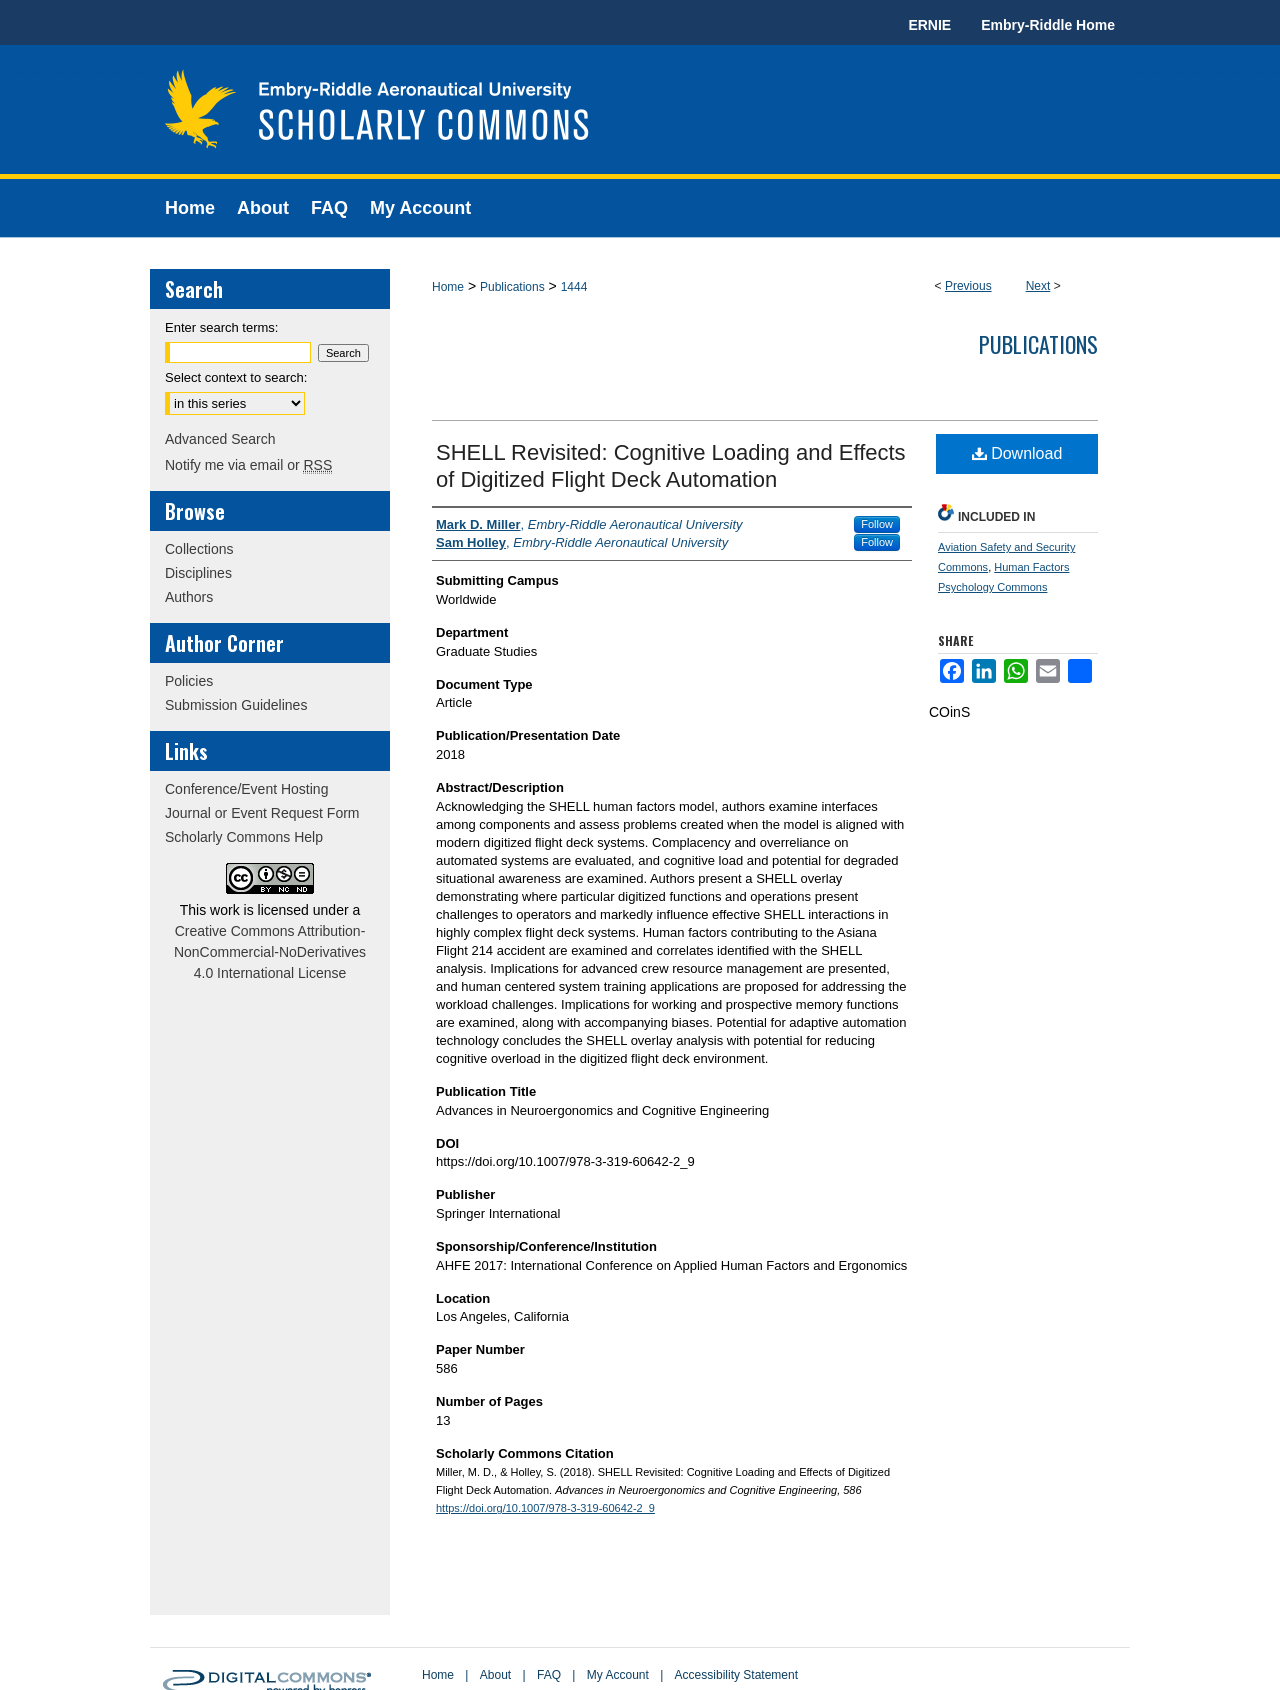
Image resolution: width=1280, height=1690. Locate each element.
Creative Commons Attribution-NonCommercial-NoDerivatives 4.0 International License (270, 952)
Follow (877, 524)
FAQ (549, 1675)
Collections (199, 549)
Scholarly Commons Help (244, 837)
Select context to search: (236, 377)
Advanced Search (220, 439)
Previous (968, 286)
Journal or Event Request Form (262, 813)
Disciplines (198, 573)
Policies (189, 681)
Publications (512, 287)
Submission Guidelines (236, 705)
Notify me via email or (248, 465)
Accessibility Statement (736, 1675)
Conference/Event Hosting (246, 789)
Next (1038, 286)
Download (1017, 453)
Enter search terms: (221, 327)
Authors (189, 597)
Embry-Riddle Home (1048, 25)
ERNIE (929, 25)
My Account (618, 1675)
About (495, 1675)
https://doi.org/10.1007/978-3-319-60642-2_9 (545, 1508)
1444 (574, 287)
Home (448, 287)
